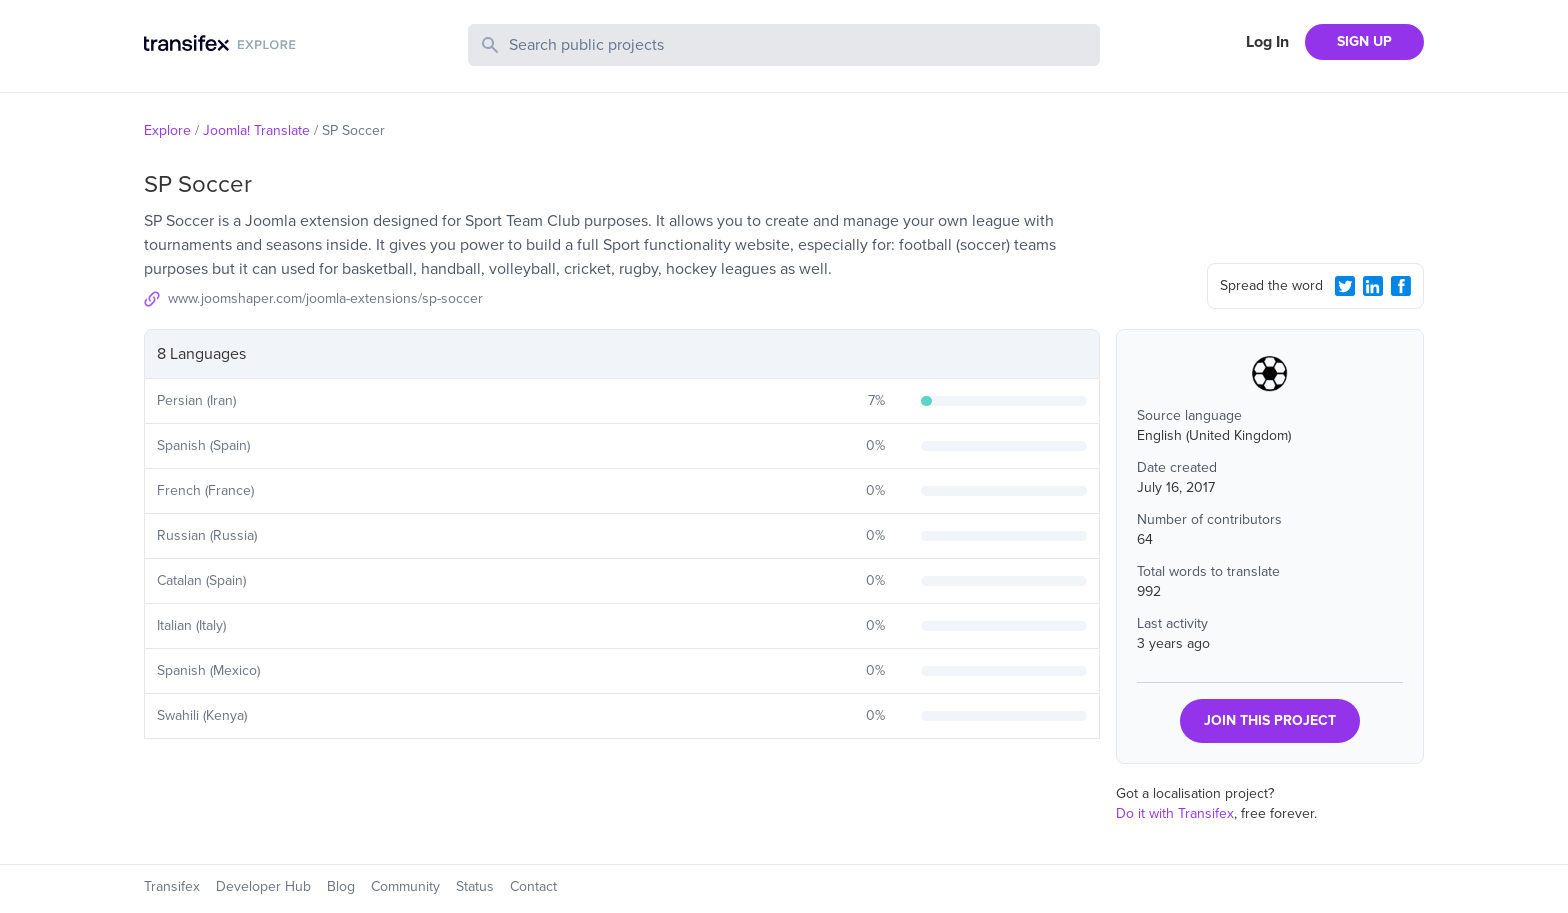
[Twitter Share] (1345, 286)
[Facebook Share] (1401, 286)
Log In (1267, 42)
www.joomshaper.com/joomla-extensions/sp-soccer (325, 298)
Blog (341, 886)
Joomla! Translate (256, 130)
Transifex (172, 886)
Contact (533, 886)
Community (405, 886)
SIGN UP (1364, 41)
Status (475, 886)
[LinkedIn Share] (1373, 286)
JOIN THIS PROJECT (1270, 720)
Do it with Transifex (1175, 813)
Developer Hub (263, 886)
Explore (167, 130)
